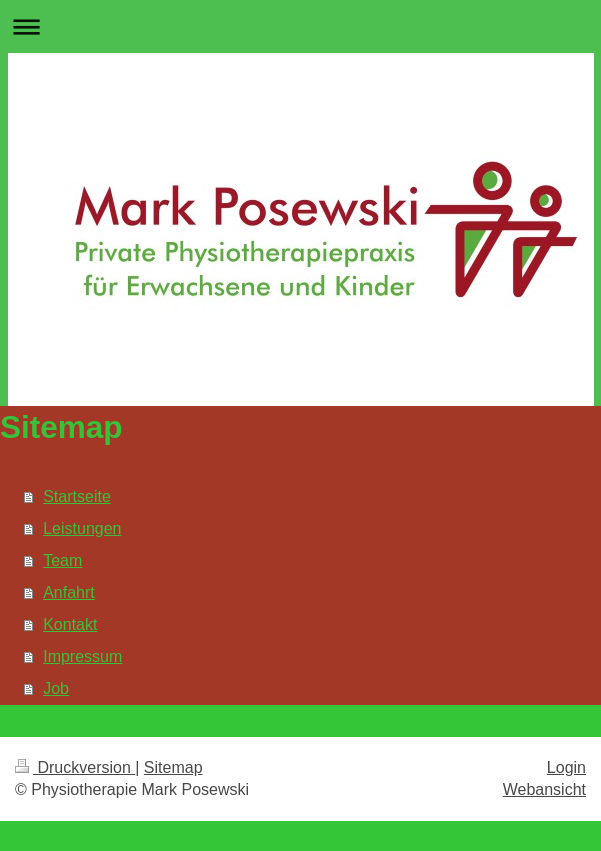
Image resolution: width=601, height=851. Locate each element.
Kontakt (70, 624)
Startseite (77, 496)
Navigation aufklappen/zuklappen (300, 26)
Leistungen (82, 528)
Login (566, 767)
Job (56, 688)
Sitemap (173, 767)
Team (62, 560)
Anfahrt (69, 592)
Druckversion (75, 767)
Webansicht (544, 789)
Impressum (82, 656)
